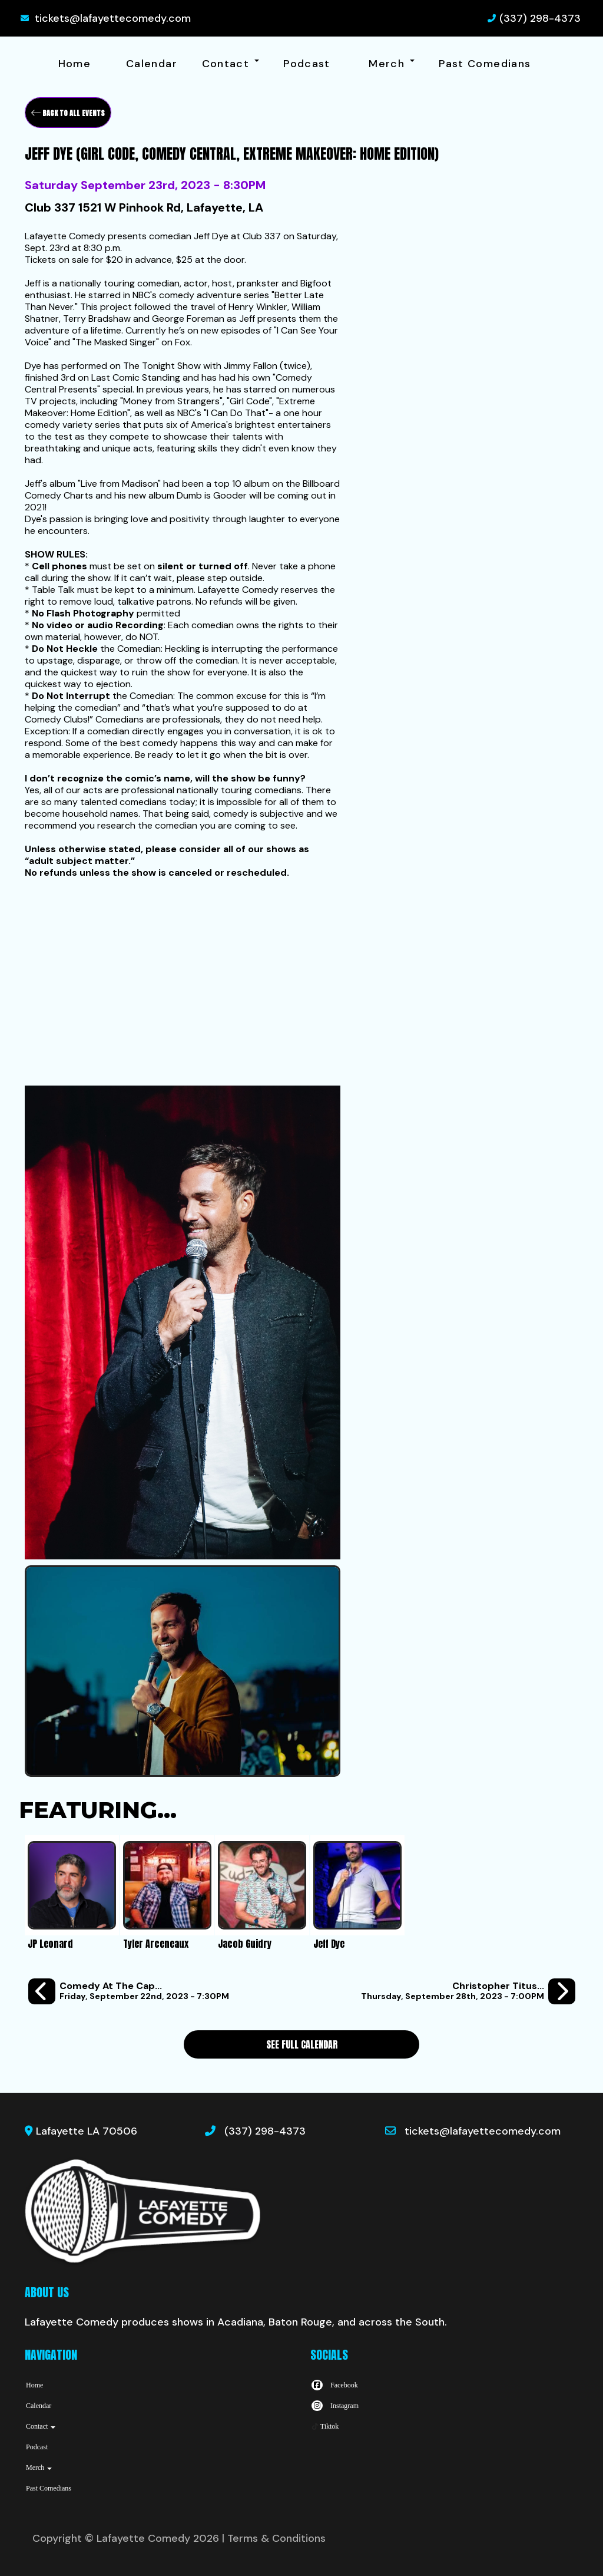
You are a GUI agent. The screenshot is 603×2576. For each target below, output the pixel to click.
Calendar (151, 64)
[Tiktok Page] (324, 2426)
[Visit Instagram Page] (334, 2406)
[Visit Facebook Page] (334, 2385)
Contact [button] (230, 64)
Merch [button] (391, 64)
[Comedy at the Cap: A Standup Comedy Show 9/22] (128, 1992)
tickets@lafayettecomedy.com (113, 18)
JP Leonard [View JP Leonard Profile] (50, 1944)
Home (74, 64)
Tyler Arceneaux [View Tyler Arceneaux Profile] (155, 1944)
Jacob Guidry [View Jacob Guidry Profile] (244, 1944)
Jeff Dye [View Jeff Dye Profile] (328, 1944)
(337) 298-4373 (540, 18)
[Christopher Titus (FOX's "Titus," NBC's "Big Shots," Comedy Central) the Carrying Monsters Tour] (468, 1992)
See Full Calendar (301, 2044)
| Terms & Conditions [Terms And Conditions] (274, 2538)
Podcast (306, 64)
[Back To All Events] (68, 112)
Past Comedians (485, 64)
